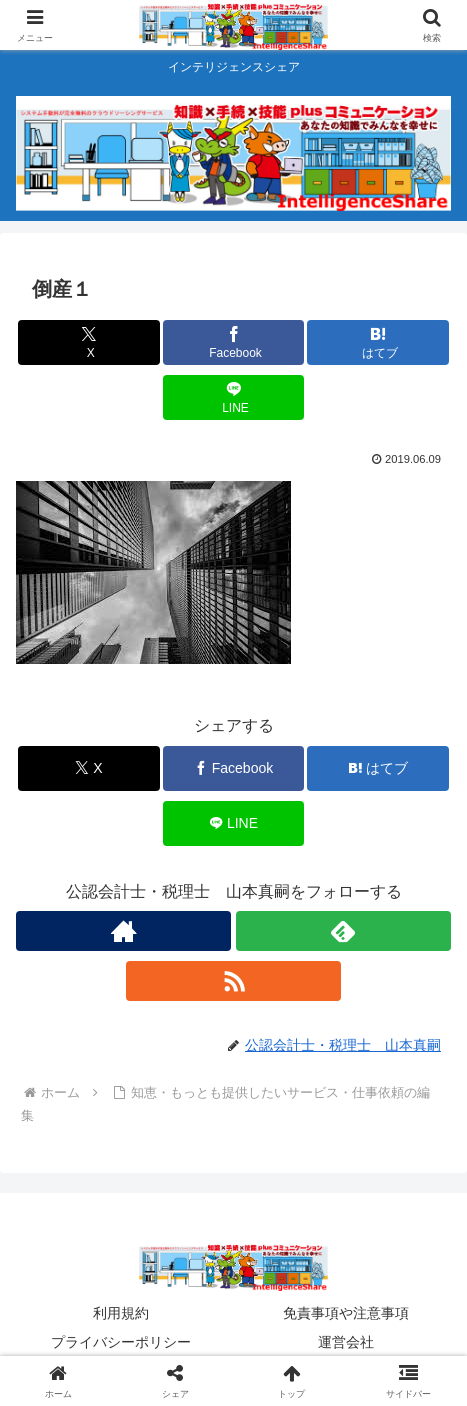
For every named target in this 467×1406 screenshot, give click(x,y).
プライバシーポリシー (121, 1342)
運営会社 (346, 1342)
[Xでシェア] (88, 342)
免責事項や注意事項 (346, 1313)
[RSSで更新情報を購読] (233, 981)
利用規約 (121, 1313)
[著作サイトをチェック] (123, 931)
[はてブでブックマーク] (377, 342)
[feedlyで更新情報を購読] (343, 931)
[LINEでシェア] (233, 397)
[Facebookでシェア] (233, 342)
